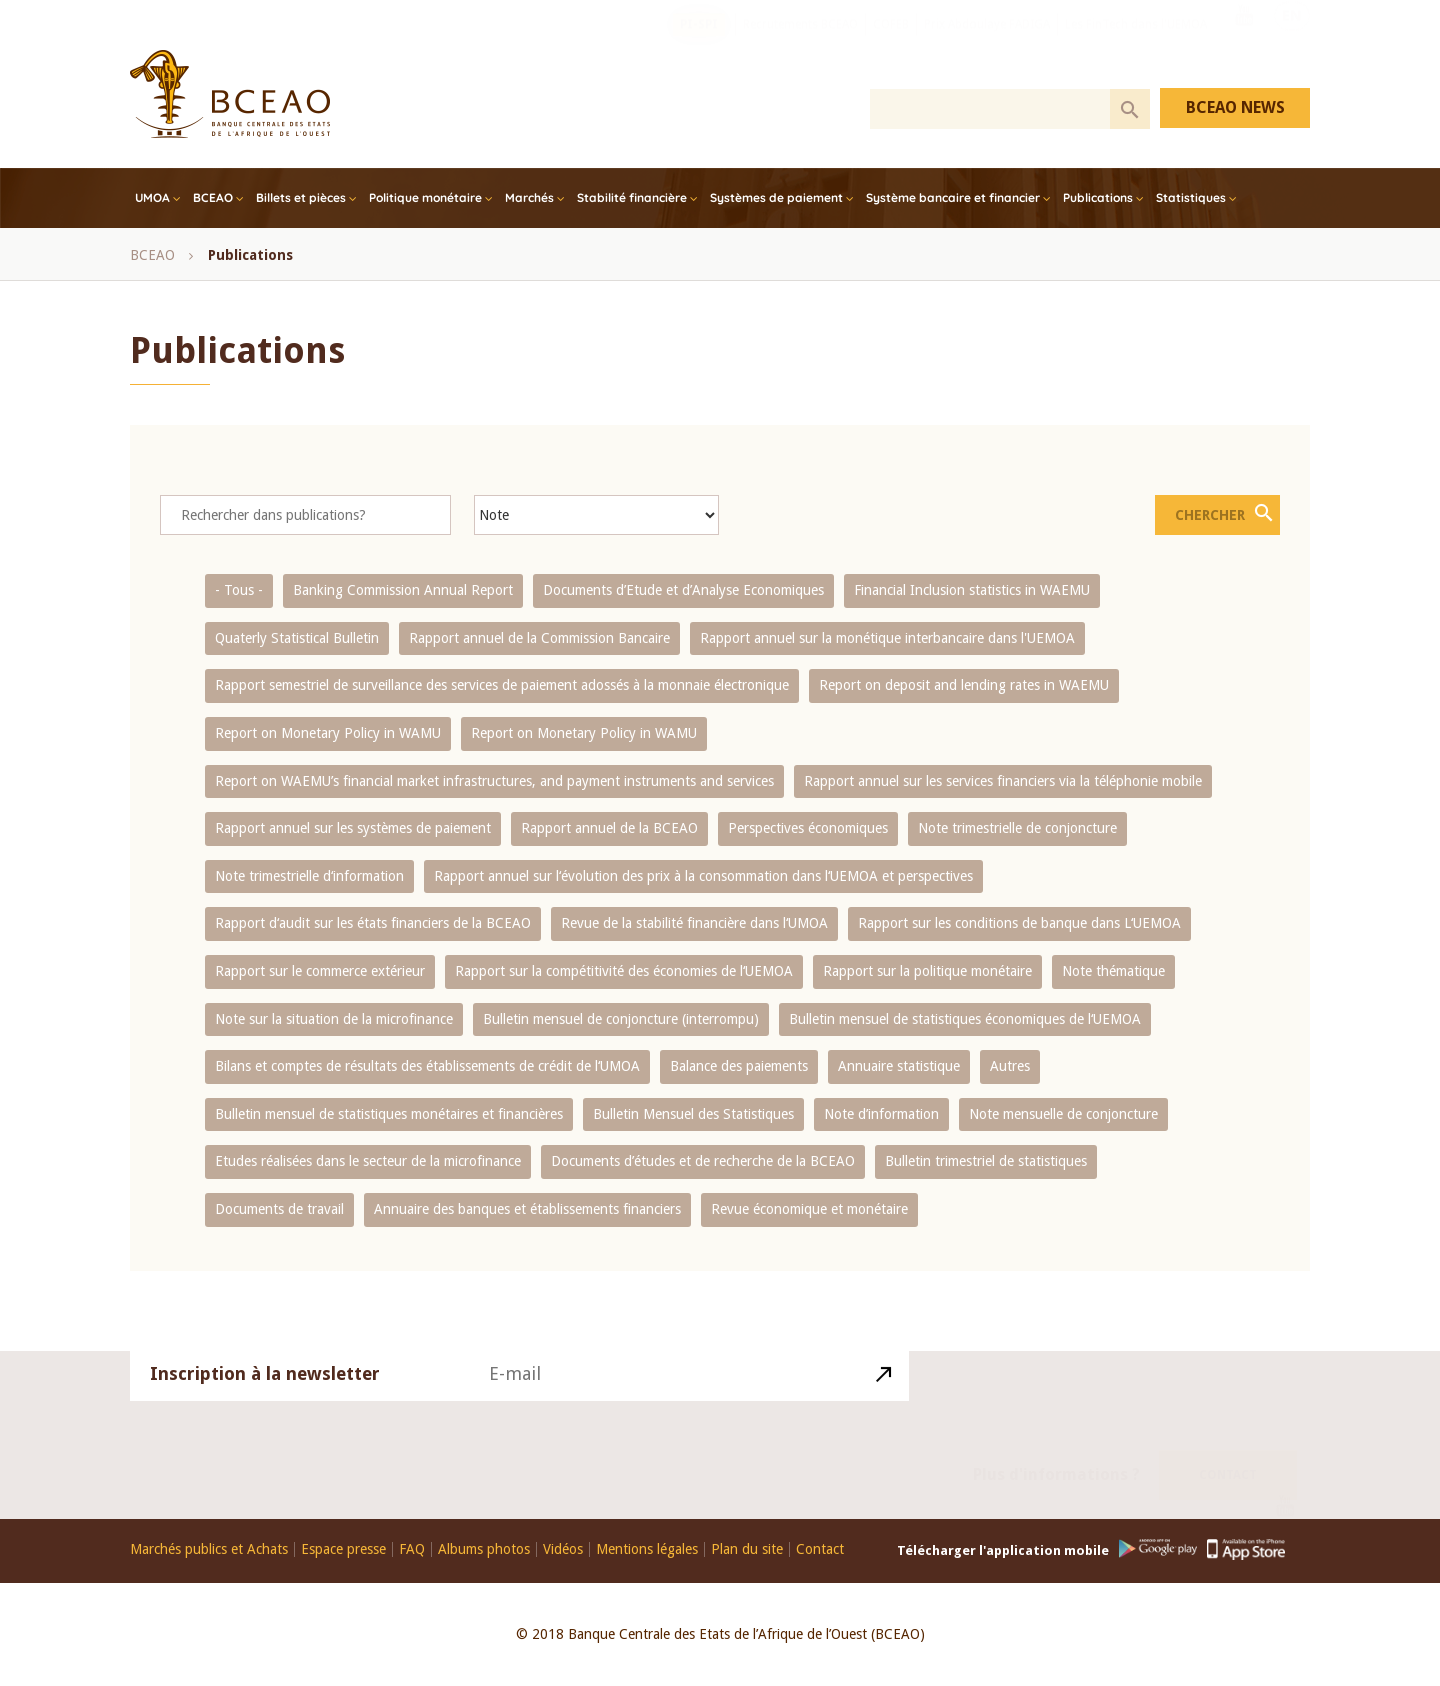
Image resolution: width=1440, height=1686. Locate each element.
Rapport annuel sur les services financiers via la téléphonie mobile (1003, 781)
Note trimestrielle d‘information (309, 876)
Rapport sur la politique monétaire (927, 971)
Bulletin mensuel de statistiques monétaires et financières (389, 1114)
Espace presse (343, 1549)
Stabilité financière (632, 197)
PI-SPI (699, 45)
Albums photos (484, 1549)
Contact (1228, 1452)
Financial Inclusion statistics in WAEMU (972, 590)
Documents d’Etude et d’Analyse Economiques (683, 590)
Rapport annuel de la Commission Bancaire (539, 638)
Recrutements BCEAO (800, 45)
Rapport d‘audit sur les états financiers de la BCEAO (373, 923)
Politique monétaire (425, 197)
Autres (1010, 1066)
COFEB (891, 45)
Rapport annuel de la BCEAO (609, 828)
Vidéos (563, 1549)
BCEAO (213, 197)
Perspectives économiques (808, 828)
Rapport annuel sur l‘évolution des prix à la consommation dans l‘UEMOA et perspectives (703, 876)
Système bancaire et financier (953, 197)
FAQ (412, 1549)
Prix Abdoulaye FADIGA (987, 45)
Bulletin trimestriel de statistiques (986, 1161)
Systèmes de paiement (776, 197)
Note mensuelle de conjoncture (1063, 1114)
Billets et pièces (301, 197)
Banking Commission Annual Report (403, 590)
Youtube (1244, 43)
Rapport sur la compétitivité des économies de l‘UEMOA (624, 971)
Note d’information (881, 1114)
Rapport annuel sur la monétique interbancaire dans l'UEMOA (887, 638)
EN (1292, 43)
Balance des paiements (739, 1066)
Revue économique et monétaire (809, 1209)
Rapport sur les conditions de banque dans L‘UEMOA (1019, 923)
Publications (1098, 197)
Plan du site (747, 1549)
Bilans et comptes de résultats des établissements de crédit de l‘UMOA (427, 1066)
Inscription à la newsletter (265, 1397)
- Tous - (239, 590)
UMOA (152, 197)
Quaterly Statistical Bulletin (297, 638)
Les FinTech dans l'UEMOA (1136, 45)
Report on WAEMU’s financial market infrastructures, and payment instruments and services (494, 781)
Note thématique (1113, 971)
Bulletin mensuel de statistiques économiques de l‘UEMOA (965, 1019)
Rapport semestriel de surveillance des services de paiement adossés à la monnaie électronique (502, 685)
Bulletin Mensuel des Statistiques (693, 1114)
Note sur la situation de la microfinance (334, 1019)
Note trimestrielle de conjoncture (1017, 828)
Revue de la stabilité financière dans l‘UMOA (694, 923)
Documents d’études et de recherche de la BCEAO (703, 1161)
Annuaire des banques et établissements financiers (527, 1209)
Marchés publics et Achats (209, 1549)
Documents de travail (279, 1209)
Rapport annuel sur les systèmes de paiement (353, 828)
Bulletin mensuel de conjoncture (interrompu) (621, 1019)
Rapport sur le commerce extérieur (320, 971)
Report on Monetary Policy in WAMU (328, 733)
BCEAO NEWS (1235, 107)
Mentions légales (647, 1549)
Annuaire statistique (899, 1066)
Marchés (529, 197)
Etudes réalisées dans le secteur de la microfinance (368, 1161)
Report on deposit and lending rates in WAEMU (964, 685)
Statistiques (1191, 197)
